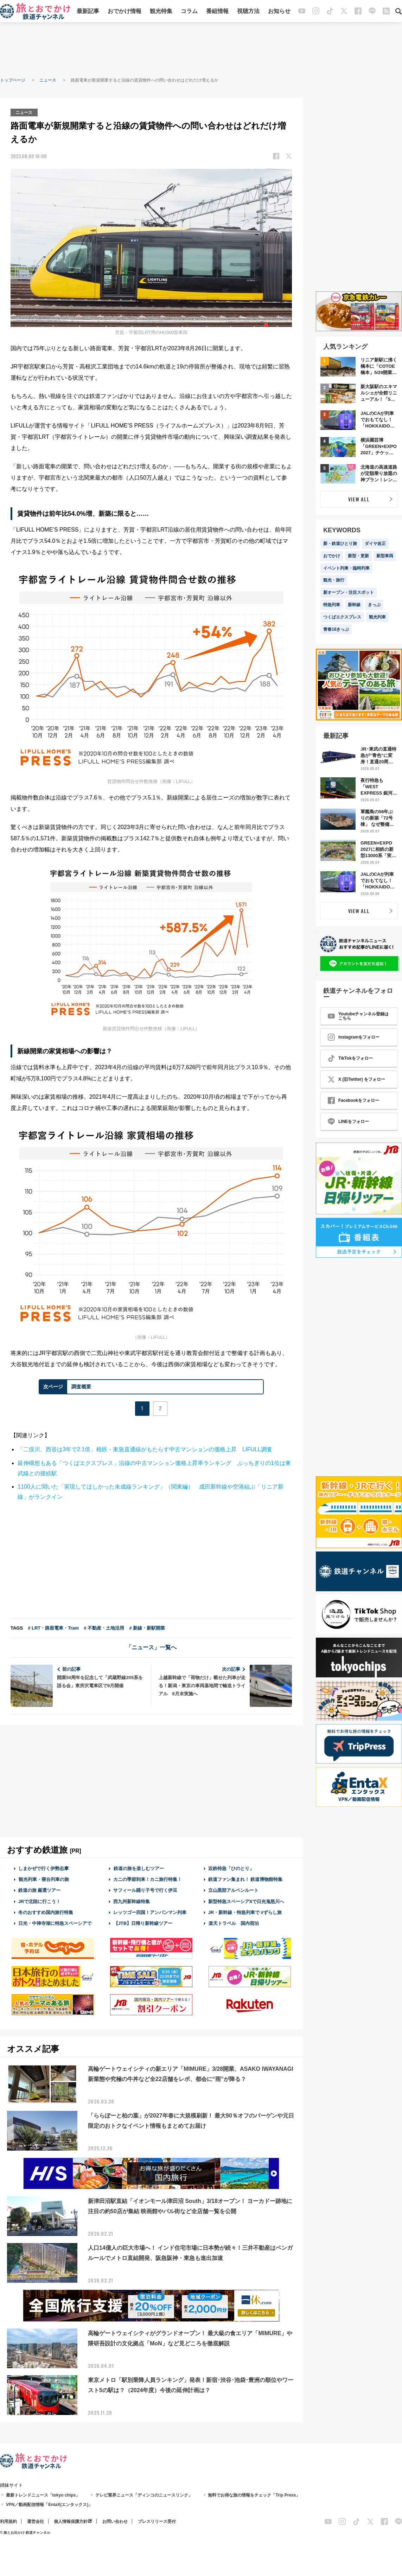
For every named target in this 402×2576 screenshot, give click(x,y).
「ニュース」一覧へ (151, 1647)
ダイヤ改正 (375, 543)
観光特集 (161, 11)
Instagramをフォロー (353, 1037)
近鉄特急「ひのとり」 (231, 1868)
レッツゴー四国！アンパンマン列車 (149, 1912)
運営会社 (35, 2521)
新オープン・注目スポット (348, 592)
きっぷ (374, 604)
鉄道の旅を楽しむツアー (138, 1868)
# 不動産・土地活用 (104, 1628)
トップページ (12, 80)
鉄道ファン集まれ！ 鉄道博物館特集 (245, 1879)
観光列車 (377, 617)
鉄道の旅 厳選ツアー (39, 1890)
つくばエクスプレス (342, 617)
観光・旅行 (333, 580)
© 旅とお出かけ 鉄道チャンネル (25, 2533)
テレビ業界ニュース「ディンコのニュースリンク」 (143, 2495)
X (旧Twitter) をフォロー (356, 1079)
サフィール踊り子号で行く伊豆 (145, 1890)
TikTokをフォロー (350, 1058)
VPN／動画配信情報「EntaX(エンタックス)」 (49, 2504)
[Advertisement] (201, 49)
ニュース (47, 80)
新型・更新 (358, 555)
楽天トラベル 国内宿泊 (233, 1923)
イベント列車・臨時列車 (346, 568)
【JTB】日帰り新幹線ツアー (143, 1923)
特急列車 (331, 604)
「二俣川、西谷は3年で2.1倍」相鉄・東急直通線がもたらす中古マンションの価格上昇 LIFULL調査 (145, 1449)
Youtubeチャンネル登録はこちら (358, 1016)
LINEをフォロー (348, 1121)
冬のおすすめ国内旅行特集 (45, 1912)
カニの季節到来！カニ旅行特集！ (147, 1879)
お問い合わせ (115, 2521)
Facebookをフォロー (353, 1100)
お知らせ (279, 11)
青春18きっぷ (336, 629)
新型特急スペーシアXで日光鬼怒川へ (246, 1901)
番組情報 (217, 11)
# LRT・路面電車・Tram (53, 1628)
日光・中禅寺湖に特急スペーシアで (54, 1923)
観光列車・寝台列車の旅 (43, 1879)
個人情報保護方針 (71, 2521)
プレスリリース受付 (157, 2521)
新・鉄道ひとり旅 (340, 543)
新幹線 (354, 604)
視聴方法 (248, 11)
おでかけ (331, 555)
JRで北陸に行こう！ (39, 1901)
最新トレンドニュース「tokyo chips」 (43, 2495)
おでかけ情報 (124, 11)
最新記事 (88, 11)
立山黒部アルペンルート (233, 1890)
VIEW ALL (359, 499)
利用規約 (8, 2521)
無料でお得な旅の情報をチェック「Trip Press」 (254, 2495)
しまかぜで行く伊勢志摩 (43, 1868)
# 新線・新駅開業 (147, 1628)
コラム (189, 11)
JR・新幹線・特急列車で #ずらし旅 (245, 1912)
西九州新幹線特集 (131, 1901)
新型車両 (384, 555)
